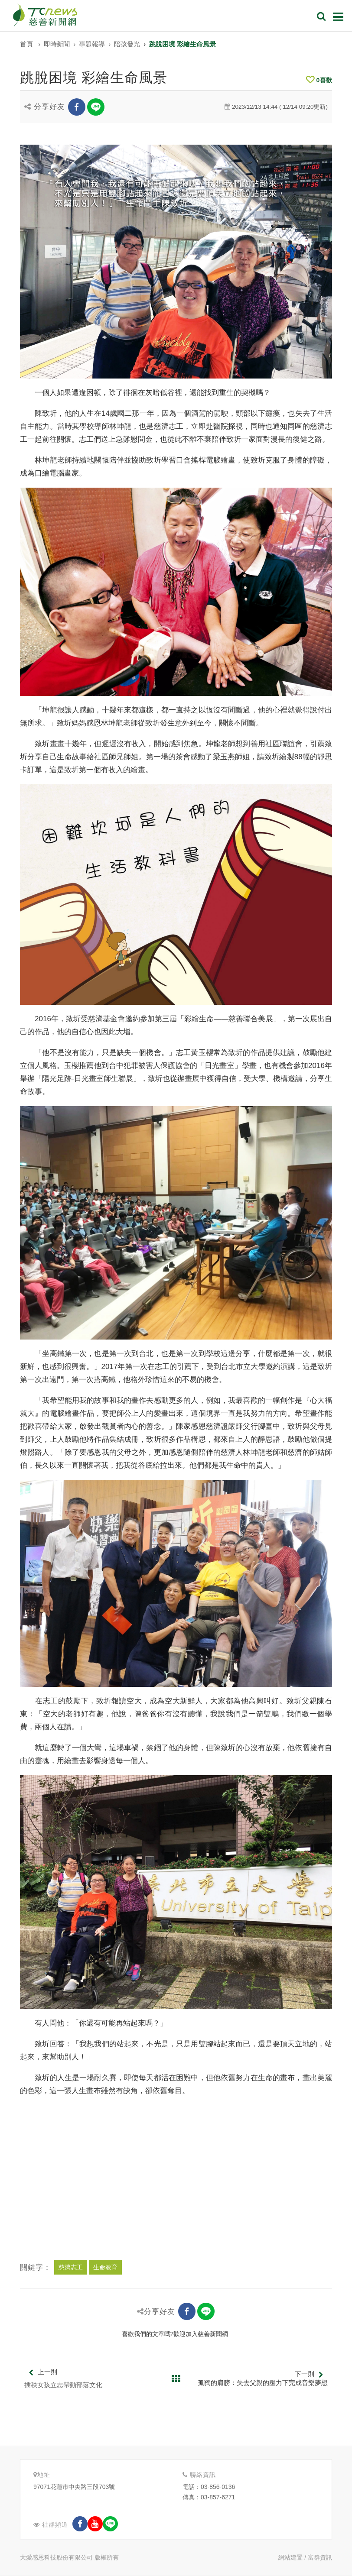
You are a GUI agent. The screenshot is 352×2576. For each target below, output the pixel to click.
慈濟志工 (71, 2267)
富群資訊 (320, 2557)
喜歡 (319, 80)
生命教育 (105, 2267)
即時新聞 (57, 44)
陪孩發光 (127, 44)
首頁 (26, 44)
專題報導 (92, 44)
